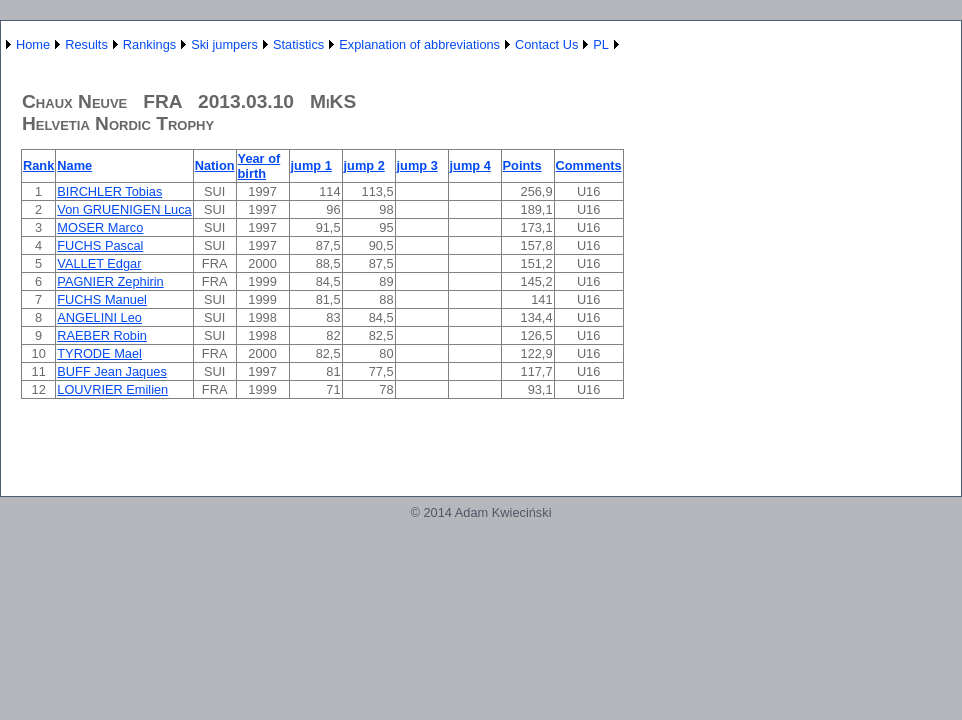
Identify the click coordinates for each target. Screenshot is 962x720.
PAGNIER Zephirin (110, 281)
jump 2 (364, 165)
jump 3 (417, 165)
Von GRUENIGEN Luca (124, 209)
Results (86, 44)
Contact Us (546, 44)
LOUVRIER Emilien (112, 389)
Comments (589, 165)
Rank (38, 165)
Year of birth (259, 166)
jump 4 (470, 165)
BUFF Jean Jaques (112, 371)
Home (33, 44)
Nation (215, 165)
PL (601, 44)
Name (74, 165)
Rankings (149, 44)
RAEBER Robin (102, 335)
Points (522, 165)
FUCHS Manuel (102, 299)
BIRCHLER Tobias (109, 191)
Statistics (298, 44)
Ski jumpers (224, 44)
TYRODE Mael (99, 353)
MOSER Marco (100, 227)
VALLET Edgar (99, 263)
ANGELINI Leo (99, 317)
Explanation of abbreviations (419, 44)
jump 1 (311, 165)
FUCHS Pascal (100, 245)
